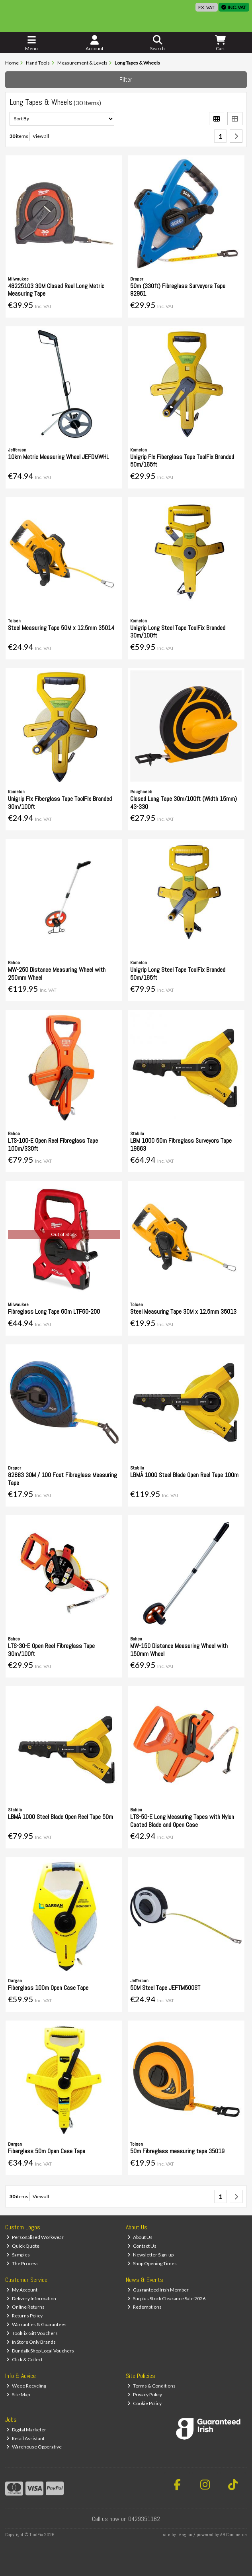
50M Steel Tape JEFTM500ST (165, 1988)
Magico (185, 2534)
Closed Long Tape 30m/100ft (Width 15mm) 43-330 (183, 802)
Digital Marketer (26, 2430)
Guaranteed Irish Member (158, 2290)
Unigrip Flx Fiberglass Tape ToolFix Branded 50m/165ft (182, 461)
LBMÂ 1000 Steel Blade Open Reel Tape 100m (184, 1475)
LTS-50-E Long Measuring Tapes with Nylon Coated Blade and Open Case (182, 1821)
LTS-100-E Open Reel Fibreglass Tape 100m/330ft (53, 1144)
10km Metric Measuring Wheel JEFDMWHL (58, 457)
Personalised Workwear (35, 2237)
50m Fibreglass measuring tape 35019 (177, 2151)
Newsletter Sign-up (150, 2255)
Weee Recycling (26, 2386)
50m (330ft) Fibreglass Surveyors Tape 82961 (177, 290)
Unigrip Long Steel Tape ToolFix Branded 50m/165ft (177, 973)
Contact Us (141, 2246)
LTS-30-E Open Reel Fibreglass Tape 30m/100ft (51, 1650)
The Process (22, 2263)
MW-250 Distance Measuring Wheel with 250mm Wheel (56, 973)
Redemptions (144, 2307)
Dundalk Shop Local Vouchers (40, 2351)
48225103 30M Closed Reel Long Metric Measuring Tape (56, 290)
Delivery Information (31, 2298)
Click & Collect (24, 2359)
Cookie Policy (144, 2403)
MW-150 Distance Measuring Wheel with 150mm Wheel (179, 1650)
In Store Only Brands (31, 2342)
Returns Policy (24, 2316)
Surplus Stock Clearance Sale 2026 (166, 2298)
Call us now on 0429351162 (126, 2519)
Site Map (18, 2394)
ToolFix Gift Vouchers (32, 2333)
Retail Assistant (25, 2438)
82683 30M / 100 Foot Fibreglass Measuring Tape (62, 1479)
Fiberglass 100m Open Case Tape (48, 1988)
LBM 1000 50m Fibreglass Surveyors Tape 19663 (181, 1144)
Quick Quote (22, 2246)
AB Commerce (233, 2534)
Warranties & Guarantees (36, 2324)
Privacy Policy (144, 2394)
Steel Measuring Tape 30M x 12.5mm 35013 (183, 1311)
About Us (139, 2237)
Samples (18, 2255)
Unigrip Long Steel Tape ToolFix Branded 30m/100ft (177, 632)
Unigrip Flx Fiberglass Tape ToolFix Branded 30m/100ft (60, 802)
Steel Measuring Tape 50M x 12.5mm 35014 (61, 628)
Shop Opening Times (152, 2263)
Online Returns (25, 2307)
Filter (125, 79)
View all (41, 136)
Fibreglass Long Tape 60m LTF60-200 (54, 1311)
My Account (21, 2290)
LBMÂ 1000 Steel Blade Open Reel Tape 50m (60, 1817)
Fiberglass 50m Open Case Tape (46, 2151)
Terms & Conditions (151, 2386)
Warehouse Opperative (34, 2447)
